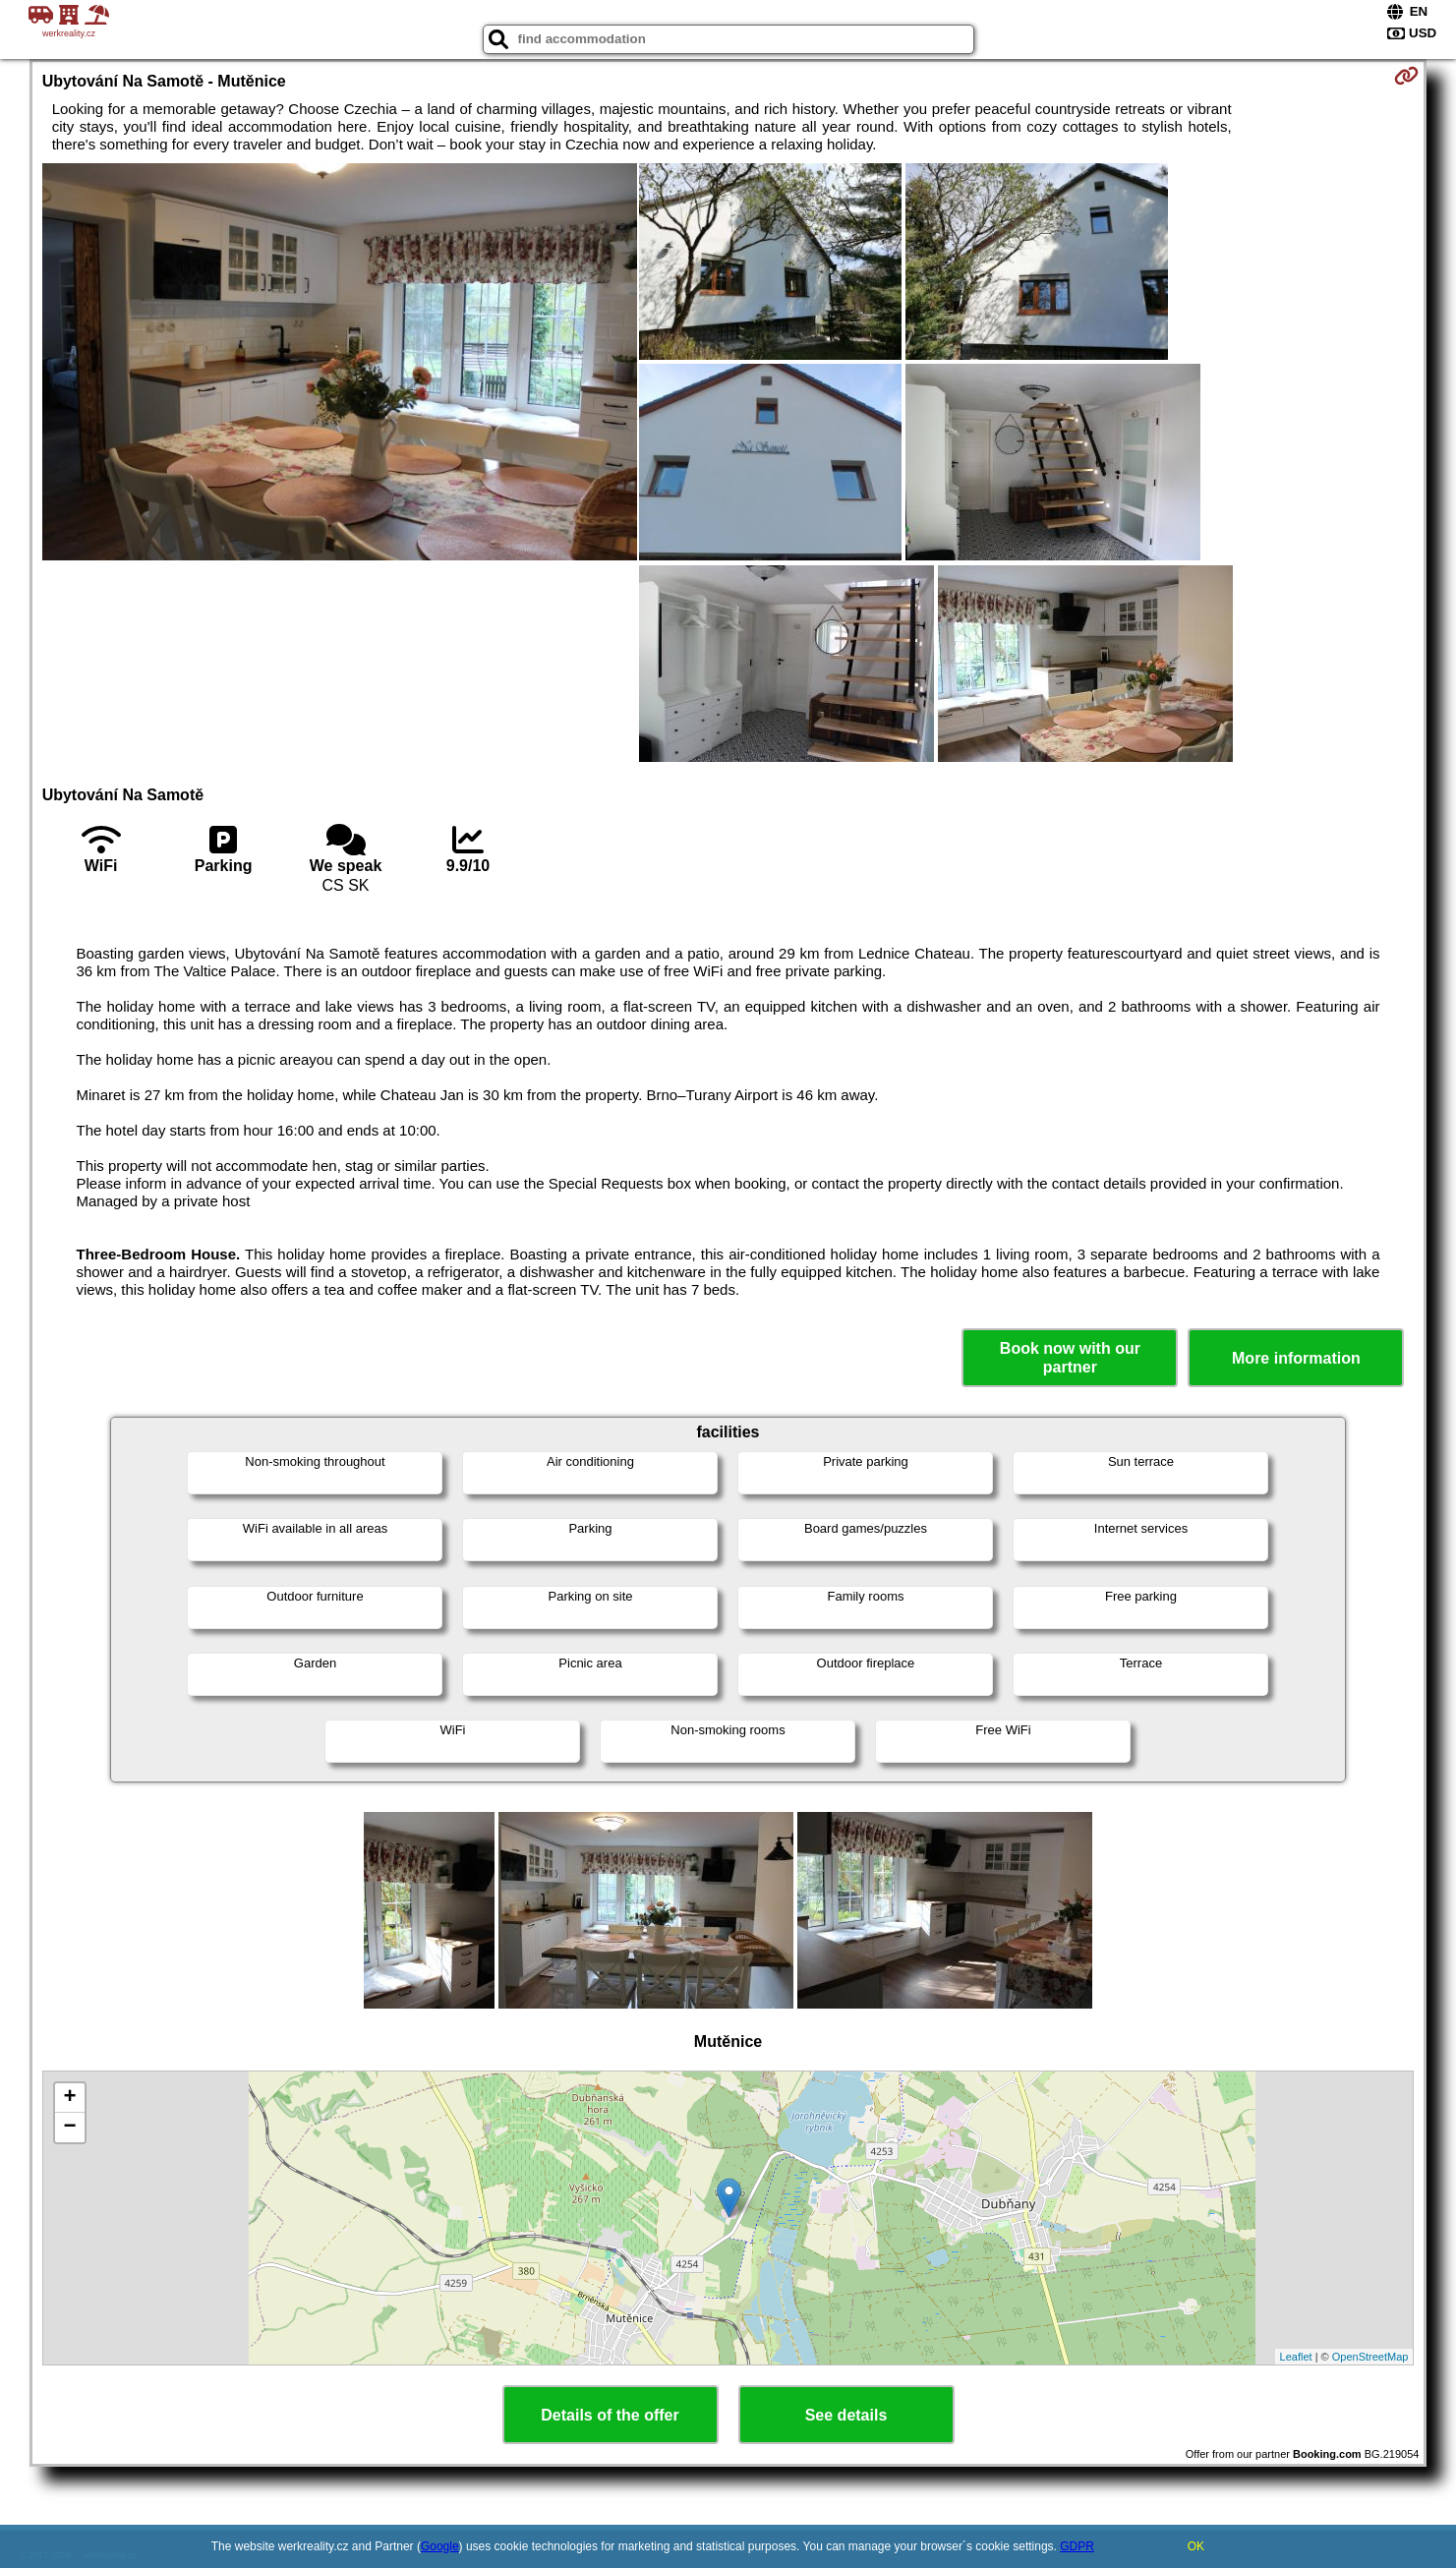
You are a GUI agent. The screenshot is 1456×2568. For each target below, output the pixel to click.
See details (846, 2415)
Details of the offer (609, 2415)
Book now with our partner (1070, 1357)
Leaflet (1296, 2357)
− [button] (70, 2127)
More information (1296, 1358)
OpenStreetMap (1370, 2357)
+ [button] (70, 2098)
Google (440, 2546)
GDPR (1077, 2546)
